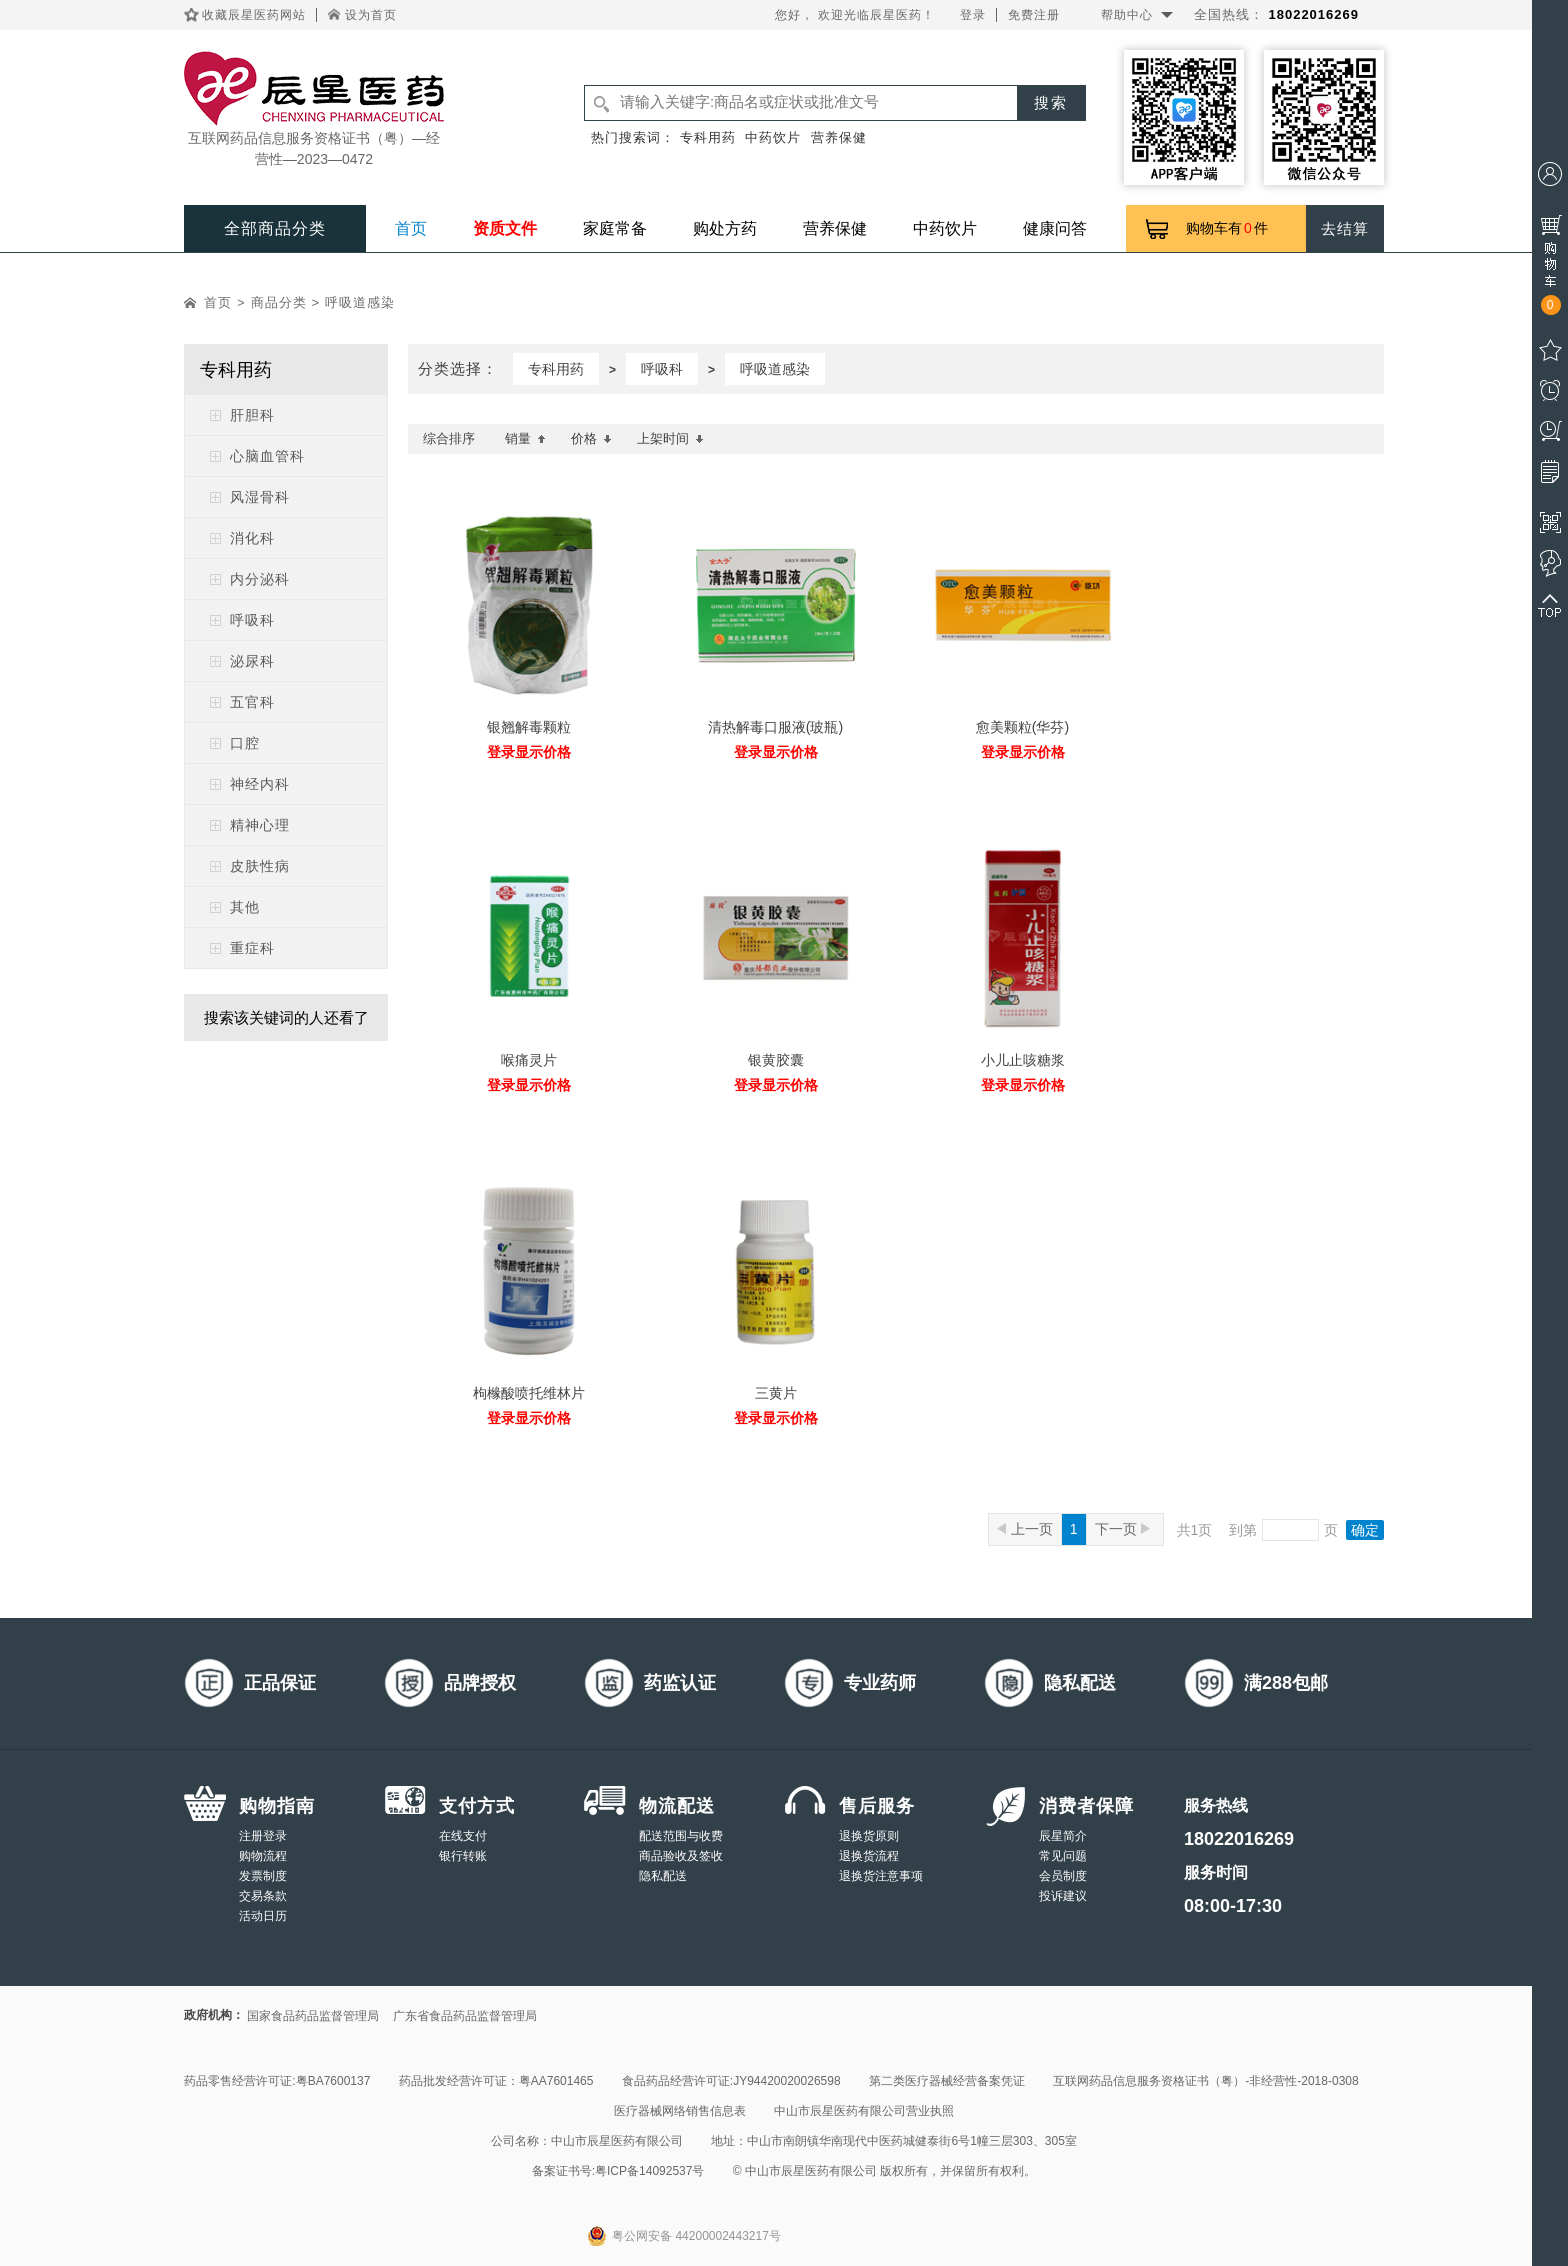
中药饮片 (773, 137)
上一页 (1025, 1529)
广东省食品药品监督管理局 (465, 2016)
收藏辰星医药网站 (254, 15)
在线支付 (463, 1836)
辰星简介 (1063, 1836)
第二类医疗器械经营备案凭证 (947, 2081)
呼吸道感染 (360, 302)
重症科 (252, 948)
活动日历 (263, 1916)
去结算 (1345, 228)
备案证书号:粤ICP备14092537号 (618, 2171)
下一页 (1122, 1529)
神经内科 (260, 784)
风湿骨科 (260, 497)
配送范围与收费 (681, 1836)
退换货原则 (869, 1836)
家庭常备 (615, 228)
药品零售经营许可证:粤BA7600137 (277, 2081)
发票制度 (263, 1876)
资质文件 (505, 228)
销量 (525, 438)
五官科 (252, 702)
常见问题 (1063, 1856)
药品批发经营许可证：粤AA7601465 (496, 2081)
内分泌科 (260, 579)
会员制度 (1063, 1876)
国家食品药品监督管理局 (313, 2016)
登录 (973, 15)
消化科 (252, 538)
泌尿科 (252, 661)
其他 (245, 907)
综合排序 (449, 438)
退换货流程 (869, 1856)
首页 (411, 228)
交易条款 (263, 1896)
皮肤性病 (260, 866)
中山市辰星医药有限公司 (617, 2141)
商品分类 (279, 302)
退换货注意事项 (881, 1876)
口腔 (245, 743)
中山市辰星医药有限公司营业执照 (864, 2111)
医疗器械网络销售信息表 (680, 2111)
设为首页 (371, 15)
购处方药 (725, 228)
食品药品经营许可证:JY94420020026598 (731, 2081)
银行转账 (463, 1856)
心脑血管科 (267, 456)
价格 (591, 438)
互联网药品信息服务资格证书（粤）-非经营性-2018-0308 (1205, 2081)
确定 (1365, 1530)
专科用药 (708, 137)
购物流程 (263, 1856)
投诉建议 (1063, 1896)
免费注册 (1034, 15)
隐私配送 (663, 1876)
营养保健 (839, 137)
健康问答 (1055, 228)
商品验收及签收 (681, 1856)
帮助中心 (1127, 15)
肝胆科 (252, 415)
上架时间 (670, 438)
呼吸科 (252, 620)
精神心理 (260, 825)
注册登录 (263, 1836)
